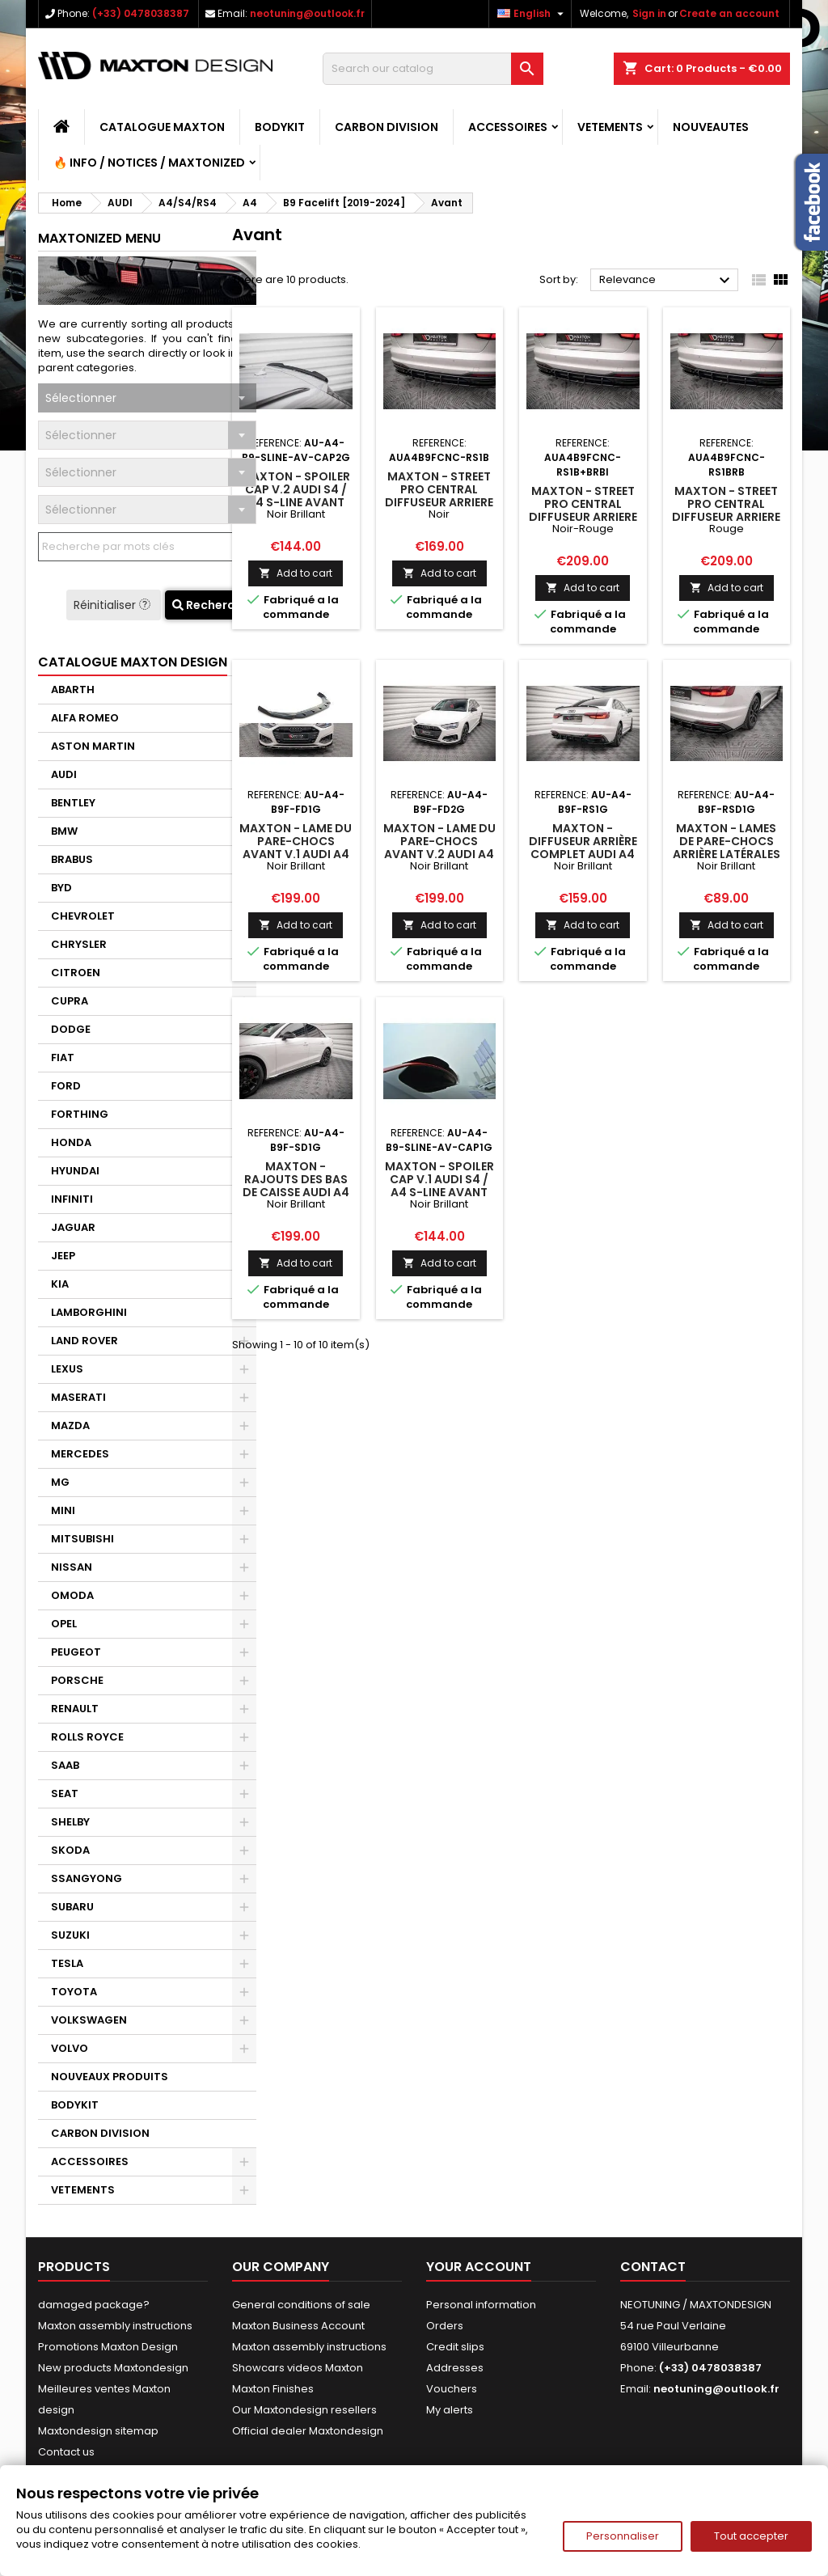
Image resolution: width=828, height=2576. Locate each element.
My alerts (449, 2409)
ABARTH (73, 689)
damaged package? (94, 2304)
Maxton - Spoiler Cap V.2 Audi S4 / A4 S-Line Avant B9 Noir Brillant (295, 495)
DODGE (71, 1029)
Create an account (729, 13)
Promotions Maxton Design (108, 2346)
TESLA (67, 1963)
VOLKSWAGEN (89, 2020)
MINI (63, 1510)
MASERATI (78, 1397)
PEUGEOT (76, 1652)
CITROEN (75, 972)
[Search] (433, 69)
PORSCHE (77, 1680)
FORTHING (79, 1114)
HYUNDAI (75, 1170)
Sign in (649, 13)
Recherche (210, 605)
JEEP (63, 1255)
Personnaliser (622, 2536)
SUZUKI (70, 1935)
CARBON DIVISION (386, 127)
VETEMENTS (610, 127)
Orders (444, 2325)
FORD (66, 1085)
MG (60, 1482)
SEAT (64, 1793)
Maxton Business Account (298, 2325)
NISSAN (71, 1567)
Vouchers (451, 2388)
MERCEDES (80, 1453)
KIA (60, 1284)
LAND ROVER (84, 1340)
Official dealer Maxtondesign (307, 2431)
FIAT (62, 1057)
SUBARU (72, 1906)
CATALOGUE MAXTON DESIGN (132, 662)
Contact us (66, 2452)
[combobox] (147, 397)
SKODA (70, 1850)
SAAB (65, 1765)
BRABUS (72, 859)
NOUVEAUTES (711, 127)
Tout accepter (751, 2536)
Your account (478, 2266)
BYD (61, 887)
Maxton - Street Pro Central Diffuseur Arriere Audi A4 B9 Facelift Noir (439, 502)
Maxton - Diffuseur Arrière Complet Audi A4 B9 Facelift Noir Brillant (583, 854)
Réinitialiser (114, 605)
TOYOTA (74, 1991)
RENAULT (75, 1708)
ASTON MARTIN (93, 746)
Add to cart (295, 573)
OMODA (72, 1595)
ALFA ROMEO (85, 717)
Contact (653, 2266)
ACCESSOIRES (507, 127)
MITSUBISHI (82, 1538)
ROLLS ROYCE (87, 1737)
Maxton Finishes (273, 2388)
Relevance (666, 280)
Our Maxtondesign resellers (304, 2409)
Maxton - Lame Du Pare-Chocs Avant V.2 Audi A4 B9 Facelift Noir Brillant (439, 854)
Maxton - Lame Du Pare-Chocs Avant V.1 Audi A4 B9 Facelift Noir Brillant (295, 854)
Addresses (455, 2367)
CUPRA (69, 1001)
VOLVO (69, 2048)
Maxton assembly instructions (115, 2325)
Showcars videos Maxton (297, 2367)
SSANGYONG (86, 1878)
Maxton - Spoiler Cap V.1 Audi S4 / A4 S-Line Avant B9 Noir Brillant (439, 1185)
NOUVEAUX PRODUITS (109, 2076)
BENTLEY (73, 802)
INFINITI (72, 1199)
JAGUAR (73, 1227)
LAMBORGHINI (89, 1312)
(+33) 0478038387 (140, 13)
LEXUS (67, 1369)
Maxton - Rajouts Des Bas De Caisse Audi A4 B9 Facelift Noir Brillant (296, 1192)
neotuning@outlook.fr (307, 13)
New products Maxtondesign (113, 2367)
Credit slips (455, 2346)
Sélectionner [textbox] (80, 398)
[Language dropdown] (532, 13)
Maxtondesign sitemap (98, 2431)
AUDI (64, 774)
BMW (64, 831)
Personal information (481, 2304)
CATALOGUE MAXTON (162, 127)
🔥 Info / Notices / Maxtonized (149, 162)
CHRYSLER (79, 944)
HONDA (71, 1142)
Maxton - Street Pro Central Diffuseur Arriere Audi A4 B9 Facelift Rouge (726, 517)
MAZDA (70, 1425)
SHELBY (70, 1821)
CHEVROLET (83, 916)
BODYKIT (280, 127)
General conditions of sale (301, 2304)
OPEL (64, 1623)
